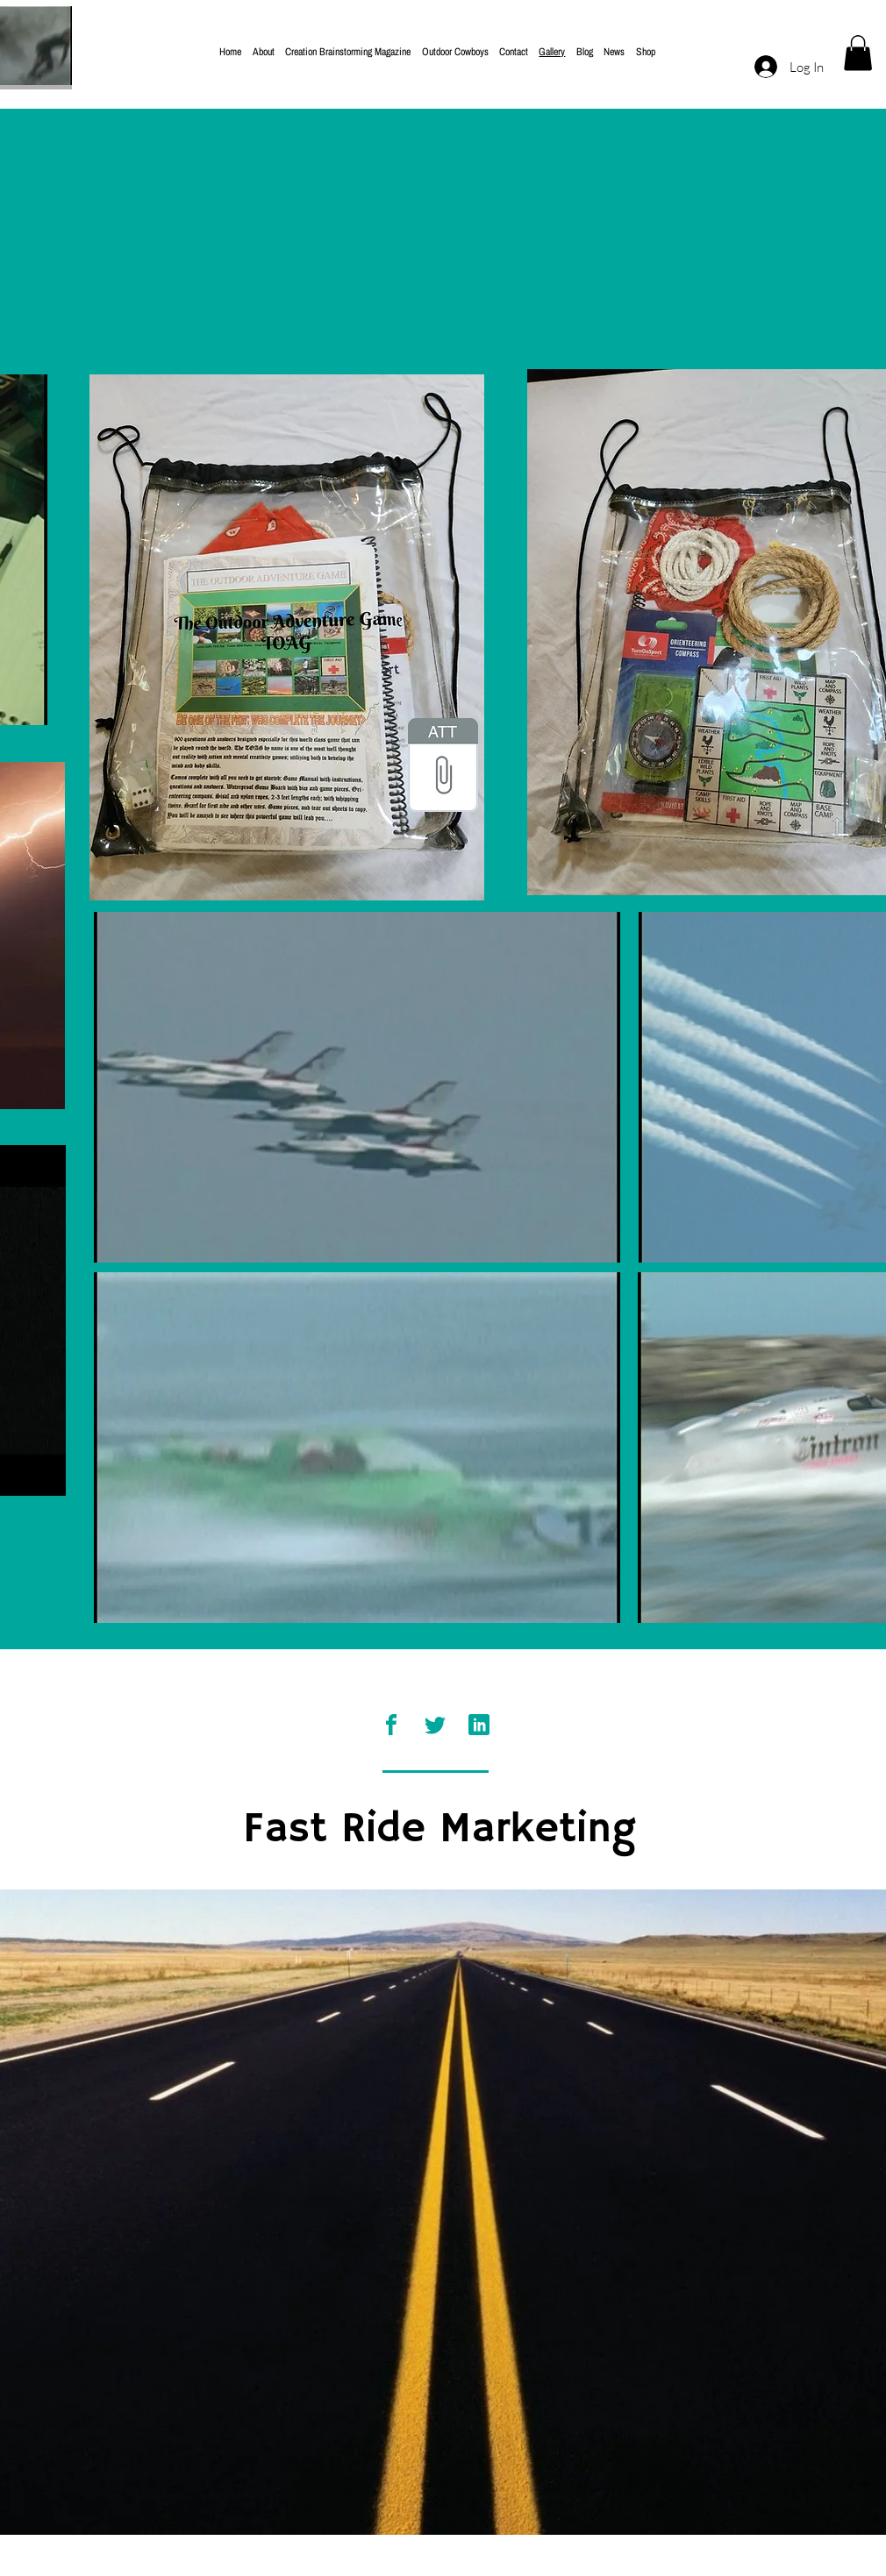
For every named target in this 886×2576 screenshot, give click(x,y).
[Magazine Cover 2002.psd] (443, 767)
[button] (858, 53)
